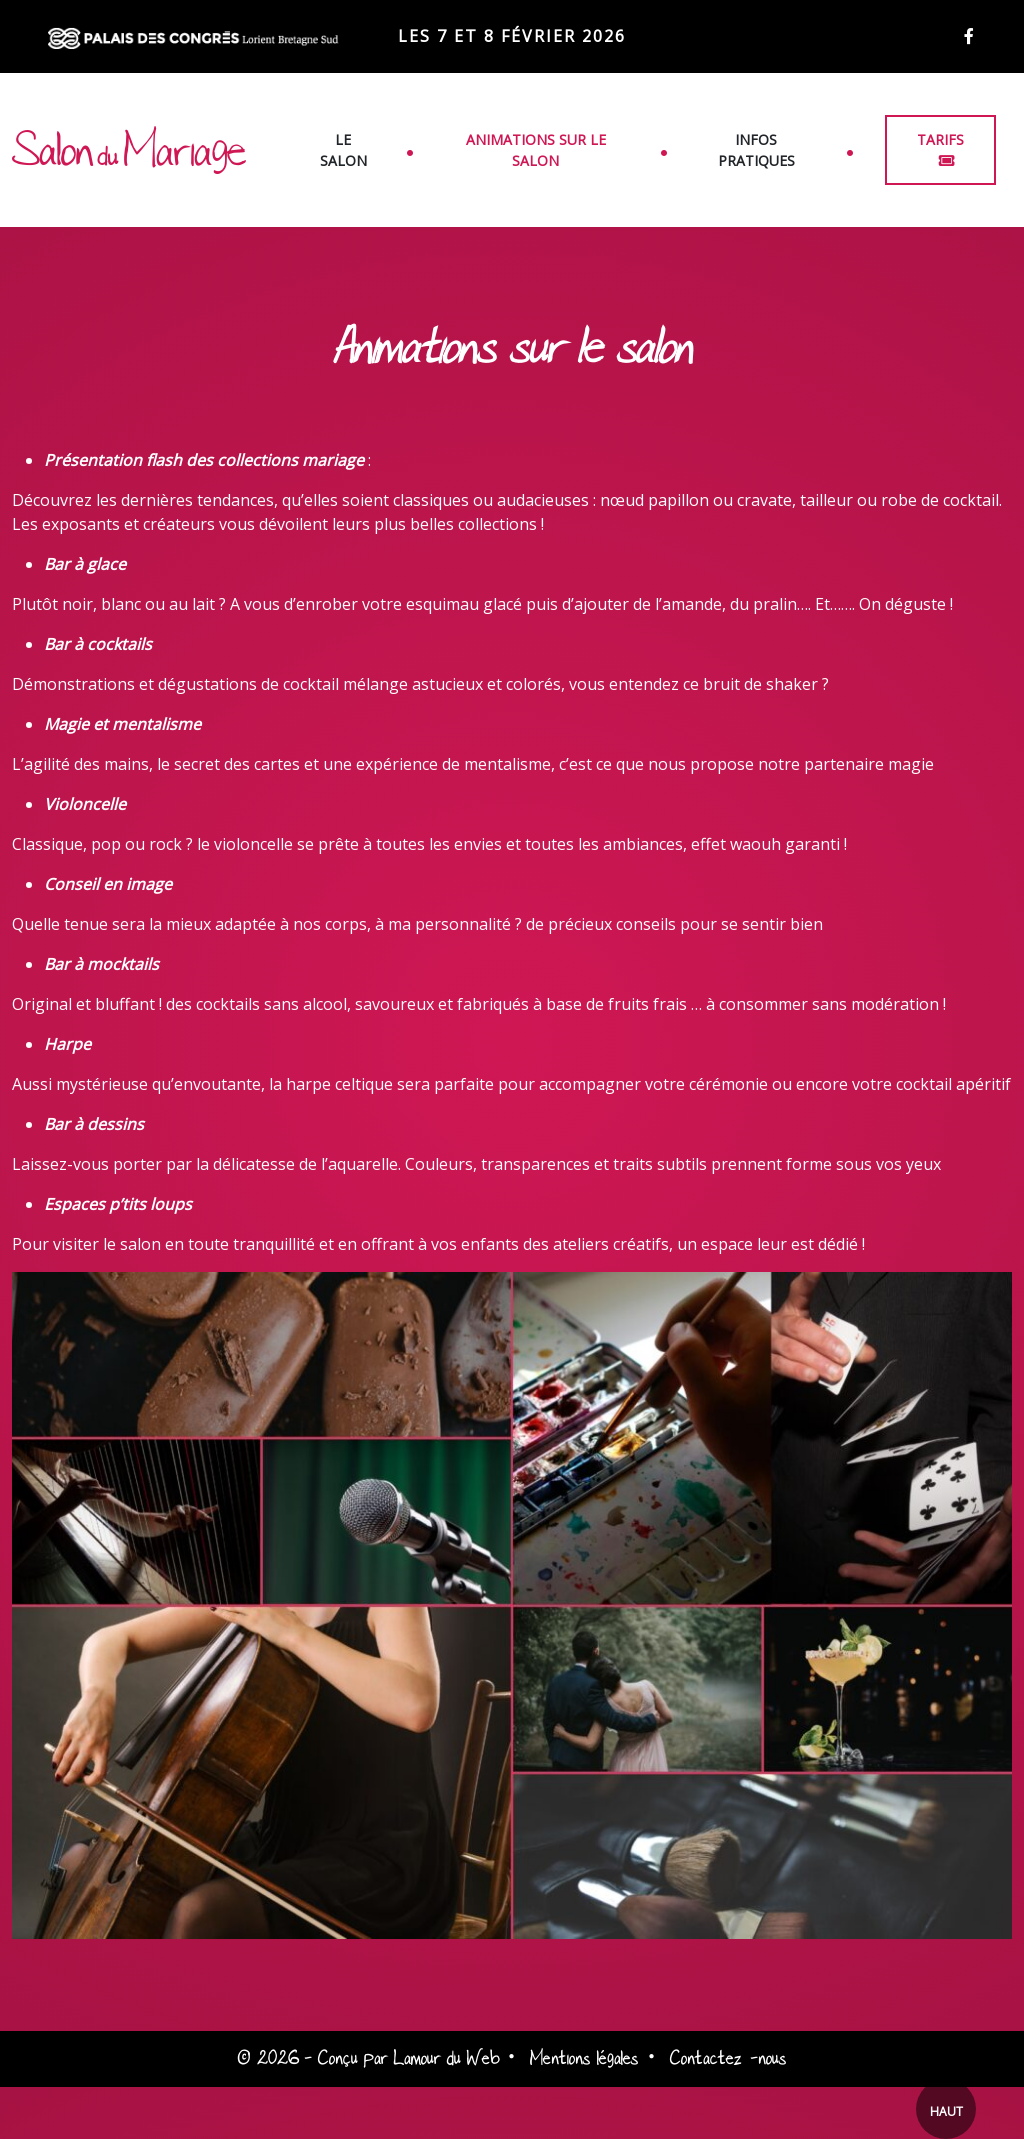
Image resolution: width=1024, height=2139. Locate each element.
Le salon (343, 150)
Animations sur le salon (536, 150)
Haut (946, 2111)
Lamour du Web (447, 2059)
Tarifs (940, 139)
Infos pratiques (756, 150)
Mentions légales (584, 2059)
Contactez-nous (728, 2059)
